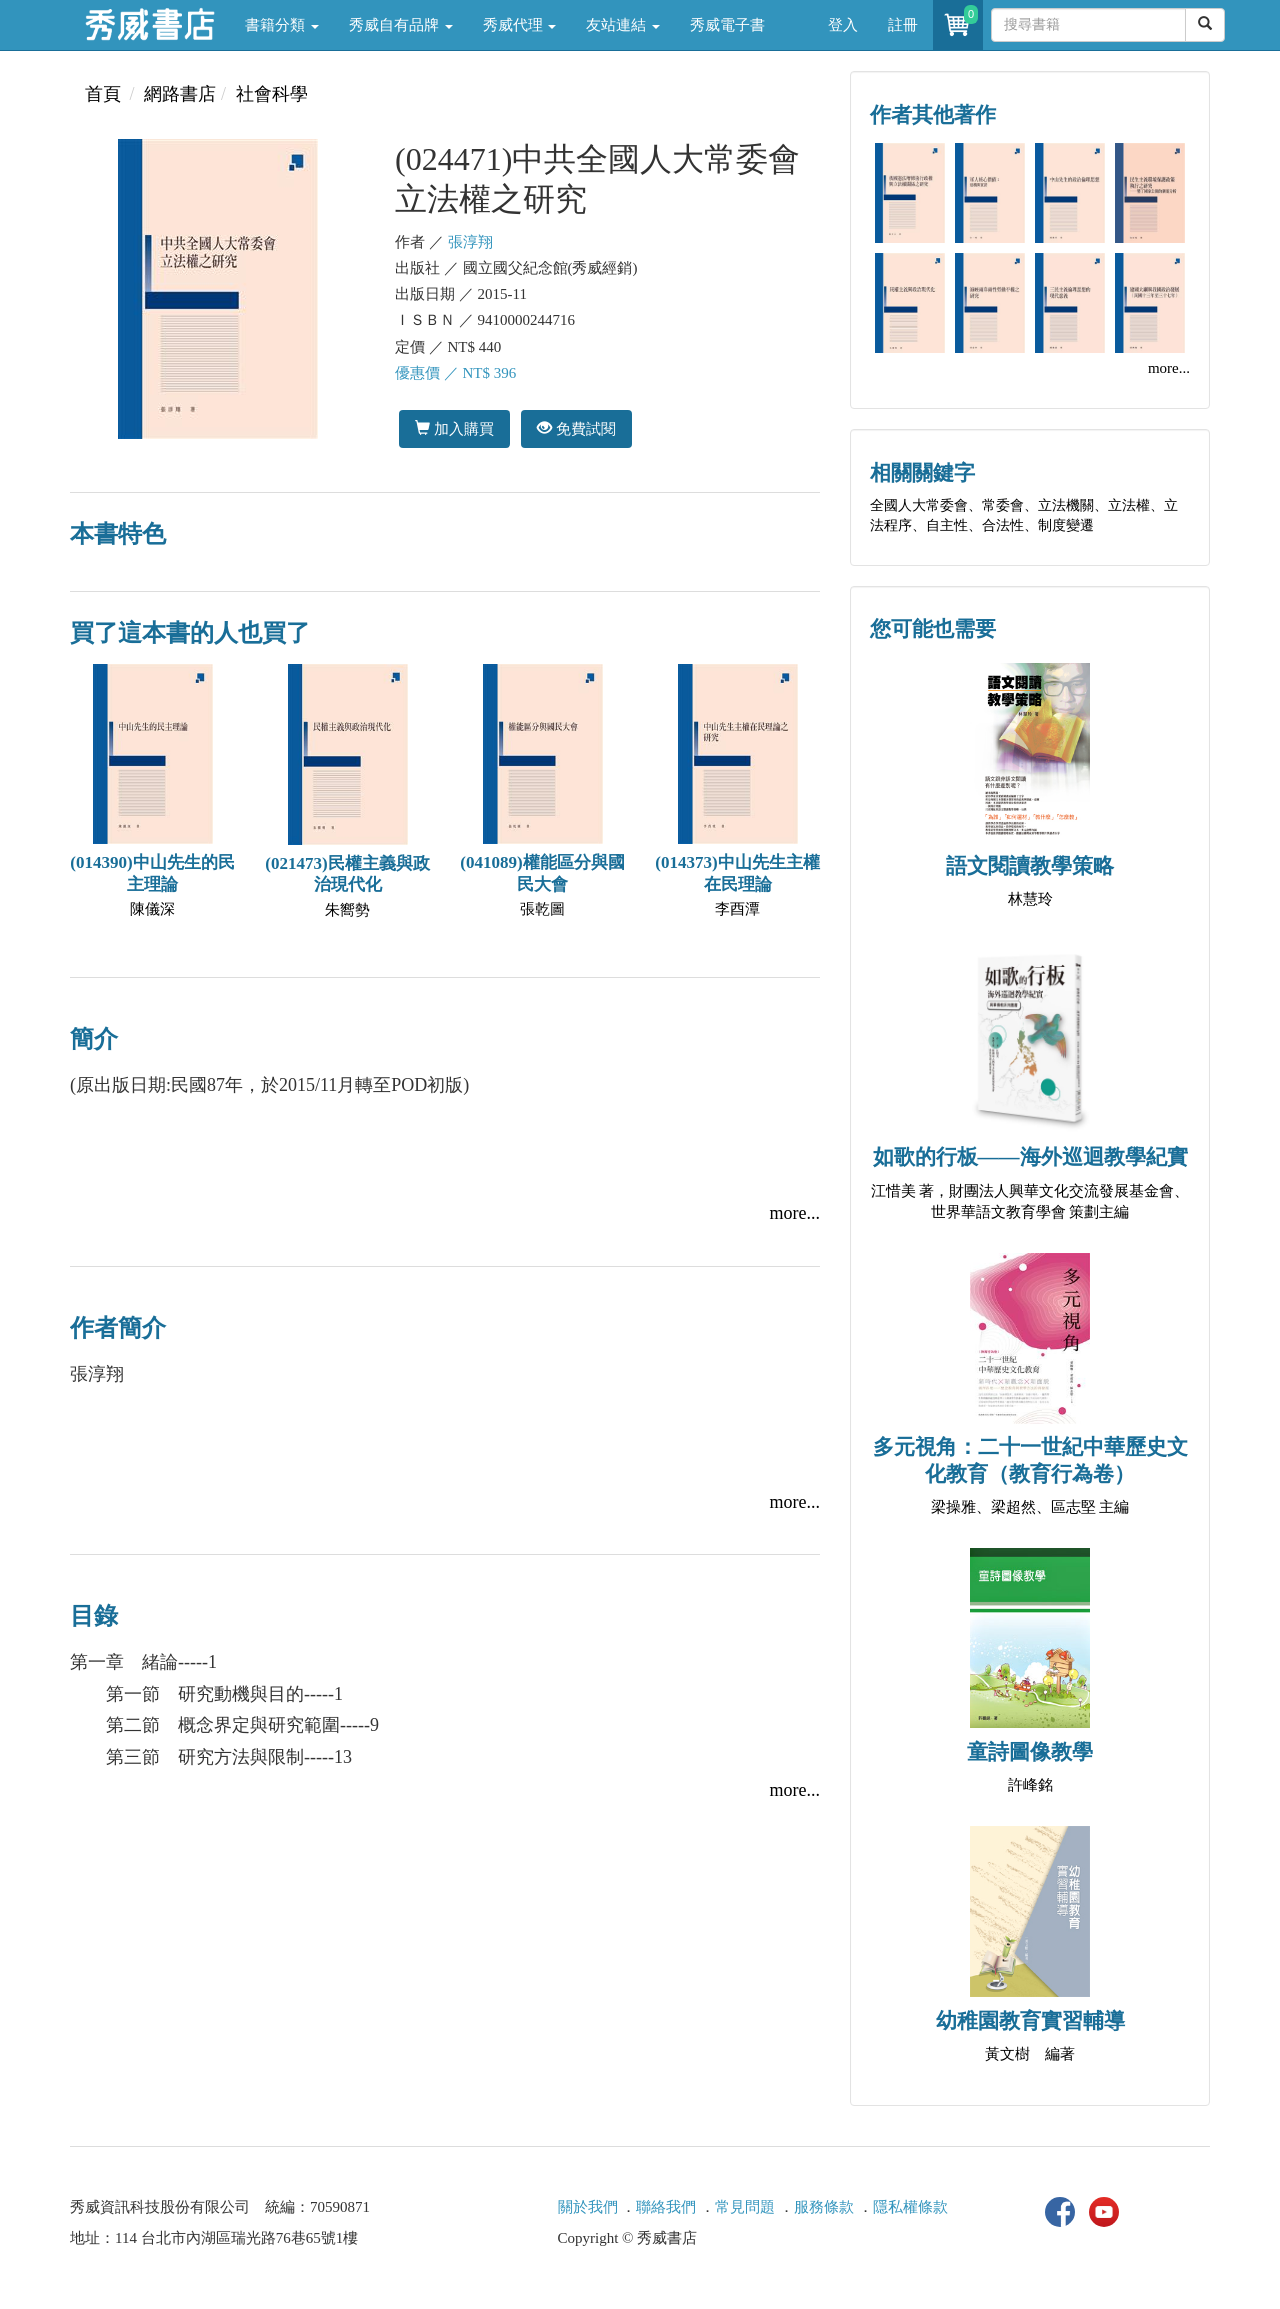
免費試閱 (576, 428)
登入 (843, 25)
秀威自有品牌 (401, 25)
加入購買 (454, 428)
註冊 (903, 25)
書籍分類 (282, 25)
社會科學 (272, 94)
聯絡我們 (666, 2207)
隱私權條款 (910, 2207)
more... (795, 1213)
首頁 (103, 94)
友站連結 (623, 25)
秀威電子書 (727, 25)
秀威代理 (520, 25)
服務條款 (824, 2207)
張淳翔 (470, 242)
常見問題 (745, 2207)
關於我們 (588, 2207)
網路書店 (180, 94)
